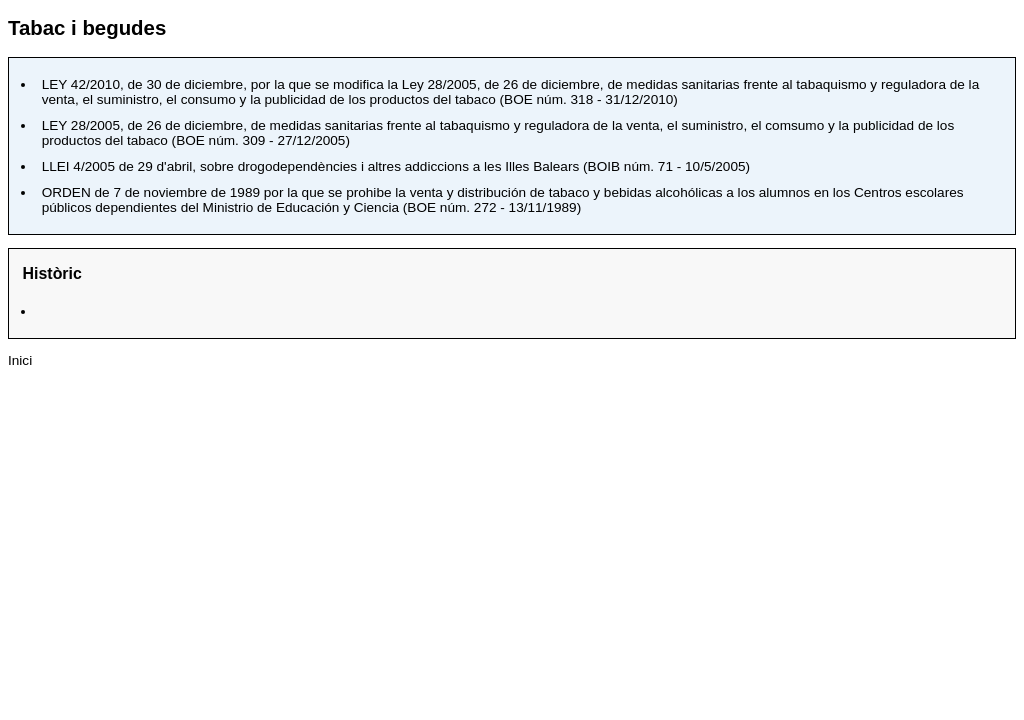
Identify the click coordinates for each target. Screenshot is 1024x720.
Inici (20, 360)
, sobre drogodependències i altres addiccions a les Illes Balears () (396, 166)
